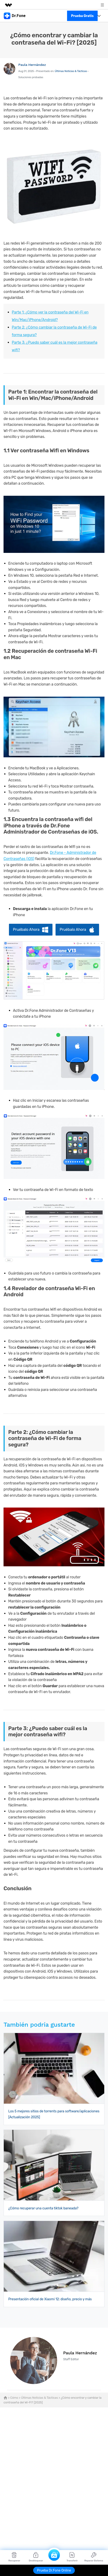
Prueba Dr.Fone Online (54, 2570)
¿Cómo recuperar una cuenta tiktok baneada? (43, 2208)
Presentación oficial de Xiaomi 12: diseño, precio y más (50, 2299)
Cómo (14, 2397)
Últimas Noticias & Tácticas (71, 71)
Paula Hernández (32, 65)
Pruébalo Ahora (26, 929)
